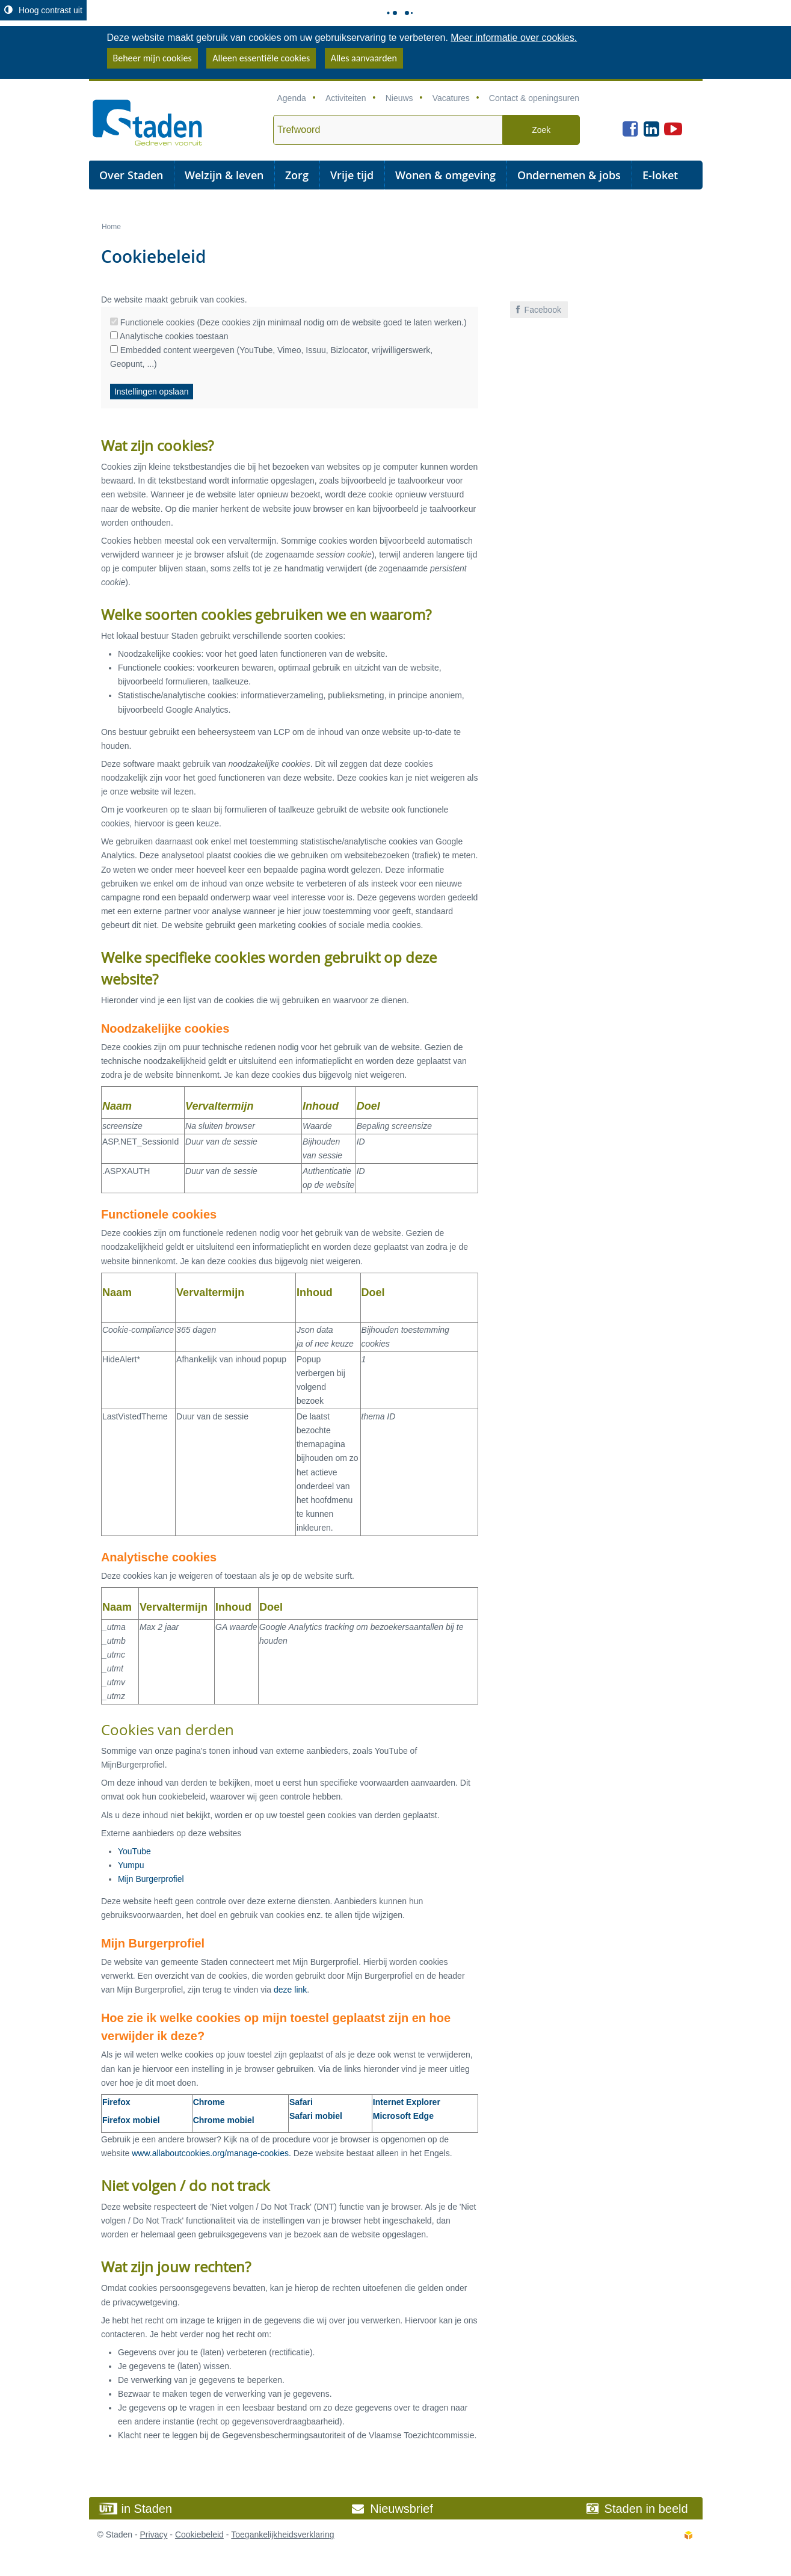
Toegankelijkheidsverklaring (282, 2534)
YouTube (134, 1851)
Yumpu (131, 1865)
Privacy (154, 2534)
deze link (290, 1989)
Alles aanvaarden (364, 58)
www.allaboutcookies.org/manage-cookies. (211, 2153)
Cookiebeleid (199, 2534)
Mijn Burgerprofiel (151, 1879)
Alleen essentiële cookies (261, 58)
